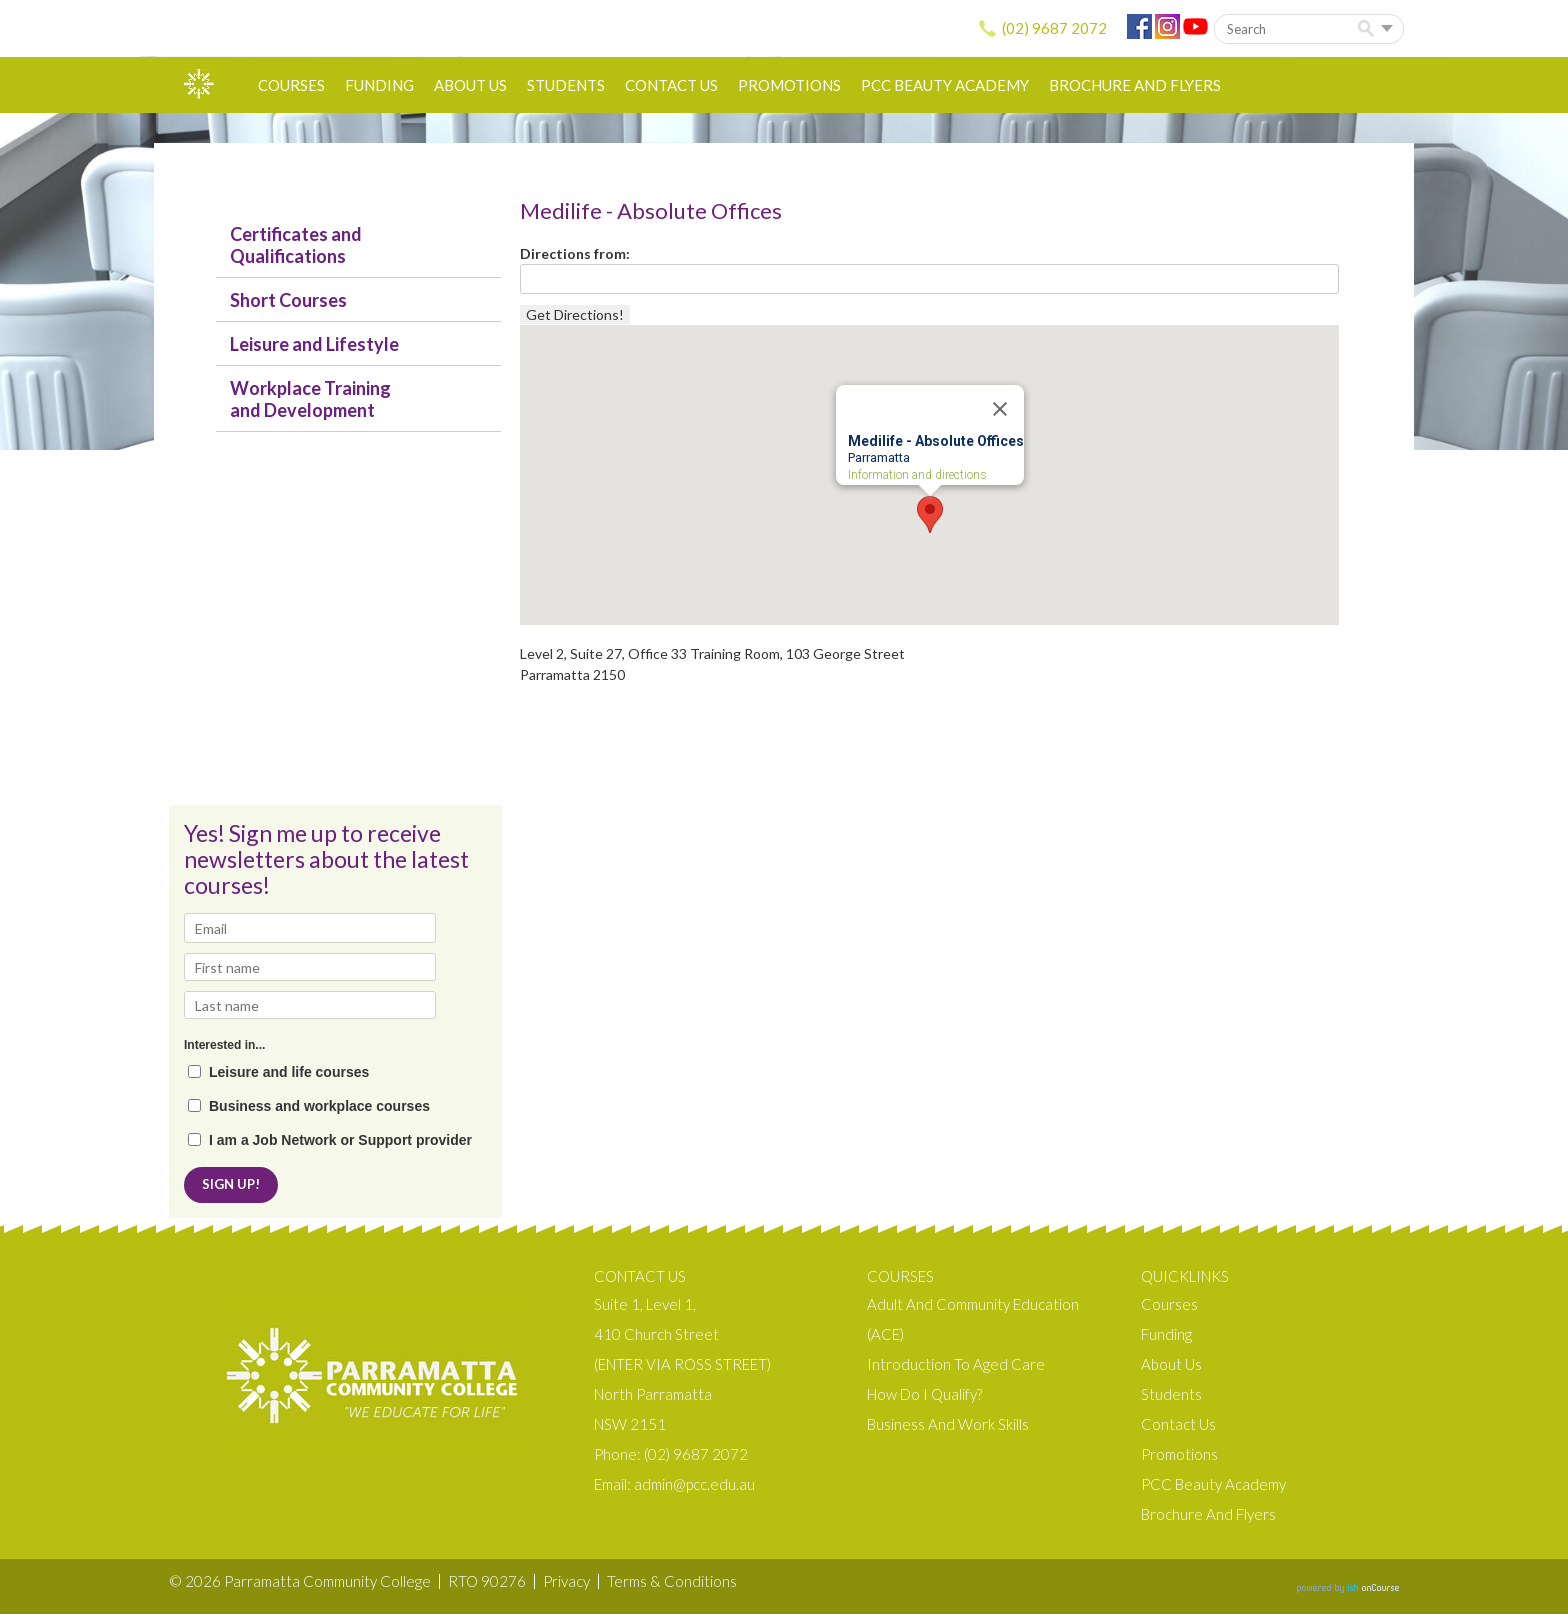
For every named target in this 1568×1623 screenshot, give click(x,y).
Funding (379, 85)
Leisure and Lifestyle (314, 344)
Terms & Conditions (672, 1590)
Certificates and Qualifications (296, 245)
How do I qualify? (924, 1403)
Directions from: (575, 253)
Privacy (566, 1590)
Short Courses (288, 300)
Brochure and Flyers (1135, 85)
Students (566, 85)
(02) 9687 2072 (1054, 28)
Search (1369, 29)
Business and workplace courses (319, 1106)
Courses (291, 85)
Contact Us (671, 85)
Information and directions (917, 476)
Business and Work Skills (948, 1433)
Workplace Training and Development (310, 399)
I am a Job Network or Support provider (340, 1140)
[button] (930, 514)
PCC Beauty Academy (945, 85)
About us (470, 85)
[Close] (1000, 409)
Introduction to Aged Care (956, 1373)
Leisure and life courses (289, 1072)
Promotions (789, 85)
